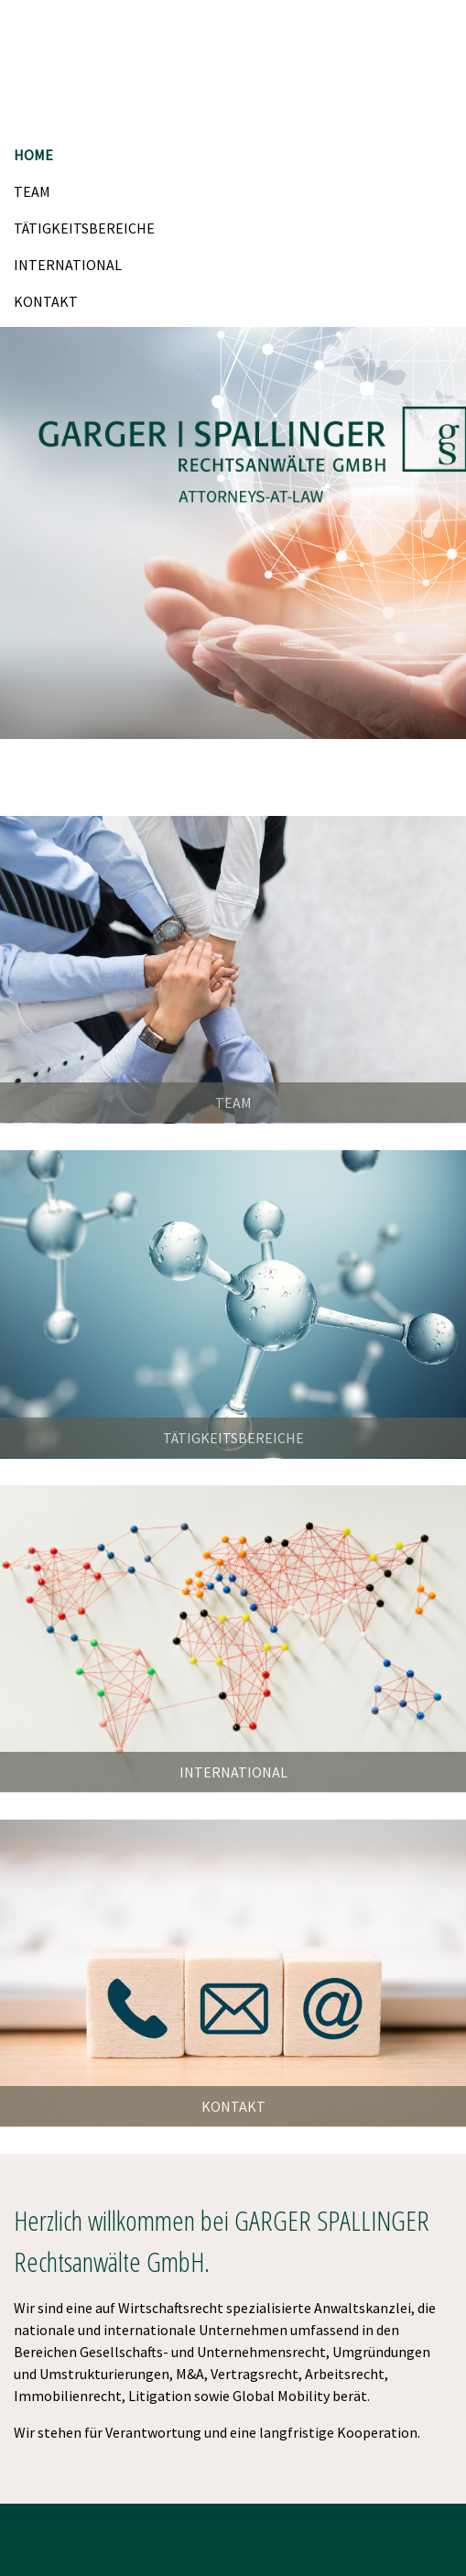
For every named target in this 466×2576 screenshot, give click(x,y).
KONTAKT (46, 301)
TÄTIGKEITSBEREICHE (84, 228)
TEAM (32, 191)
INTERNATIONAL (68, 264)
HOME (33, 155)
